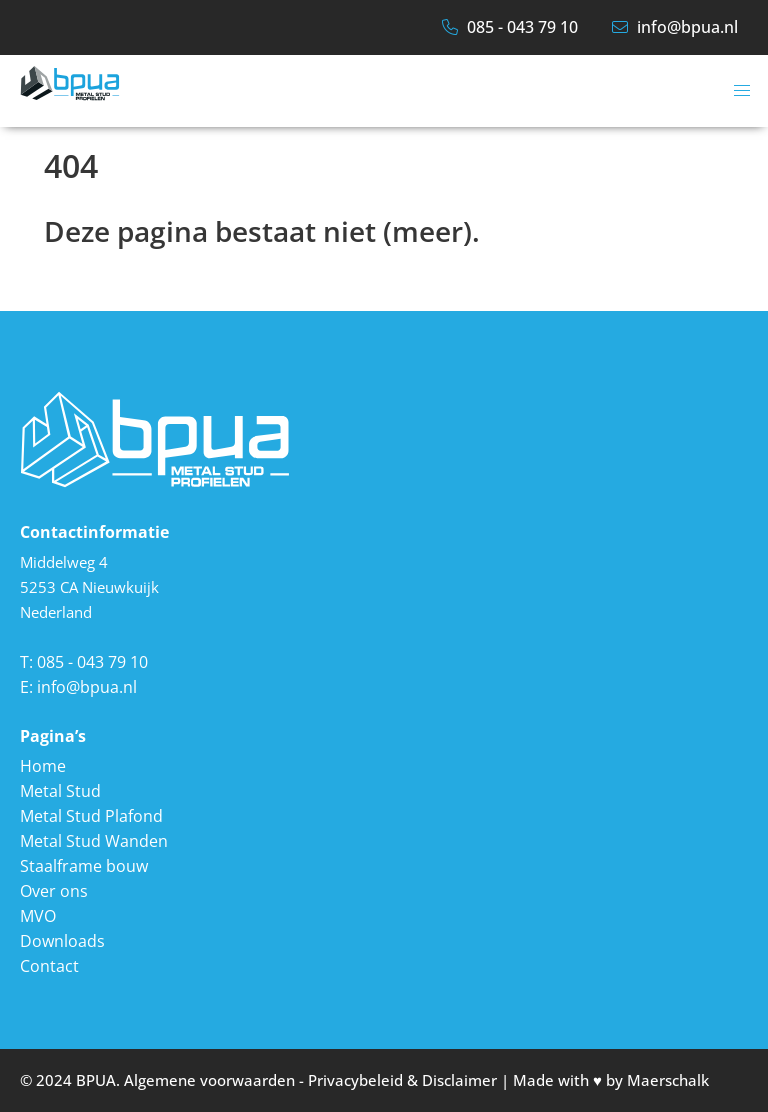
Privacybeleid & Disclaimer (402, 1080)
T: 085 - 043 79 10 (84, 662)
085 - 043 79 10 (510, 27)
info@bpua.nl (675, 27)
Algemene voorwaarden (209, 1080)
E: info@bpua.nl (78, 687)
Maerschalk (668, 1080)
